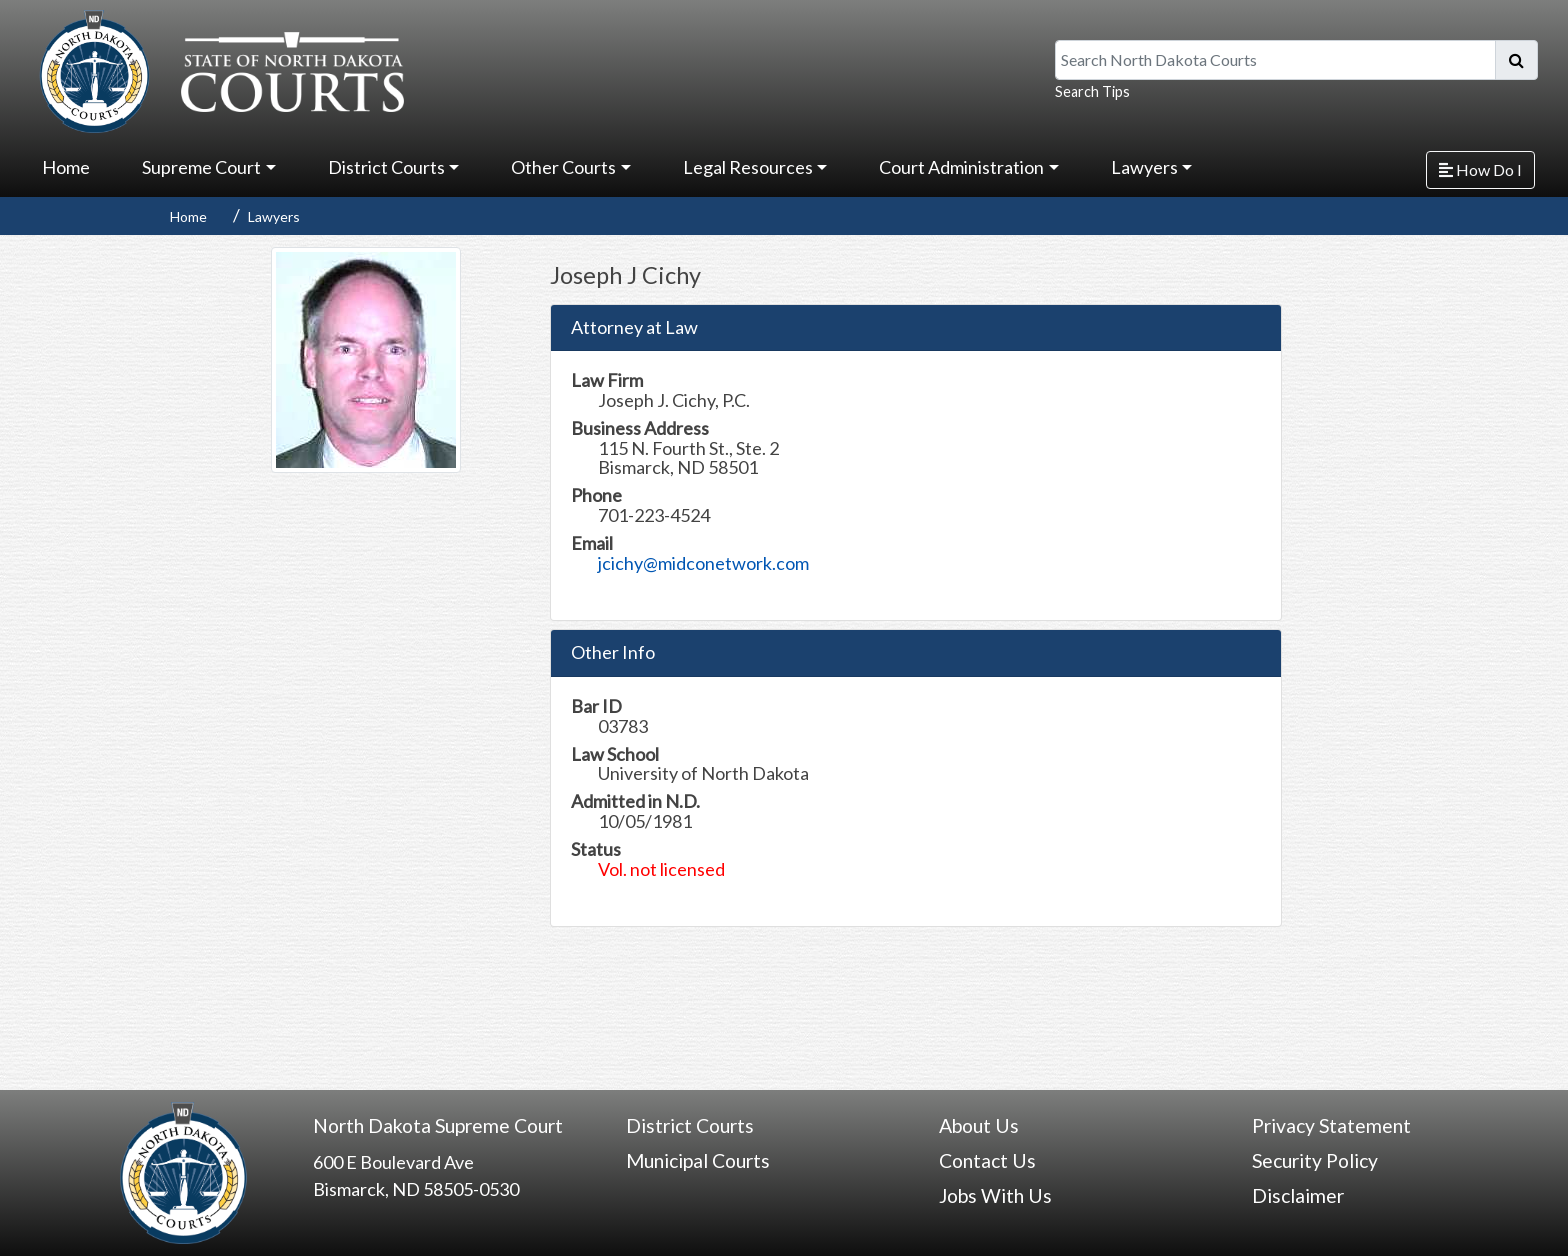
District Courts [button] (386, 167)
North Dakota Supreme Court (438, 1125)
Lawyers (274, 216)
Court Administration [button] (961, 167)
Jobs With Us (995, 1195)
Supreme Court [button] (201, 167)
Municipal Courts (698, 1160)
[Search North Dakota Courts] (1275, 60)
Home (66, 167)
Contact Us (987, 1160)
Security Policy (1315, 1160)
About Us (979, 1125)
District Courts (690, 1125)
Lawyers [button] (1144, 167)
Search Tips (1092, 91)
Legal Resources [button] (748, 167)
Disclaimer (1298, 1195)
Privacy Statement (1331, 1125)
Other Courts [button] (563, 167)
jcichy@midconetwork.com (703, 563)
